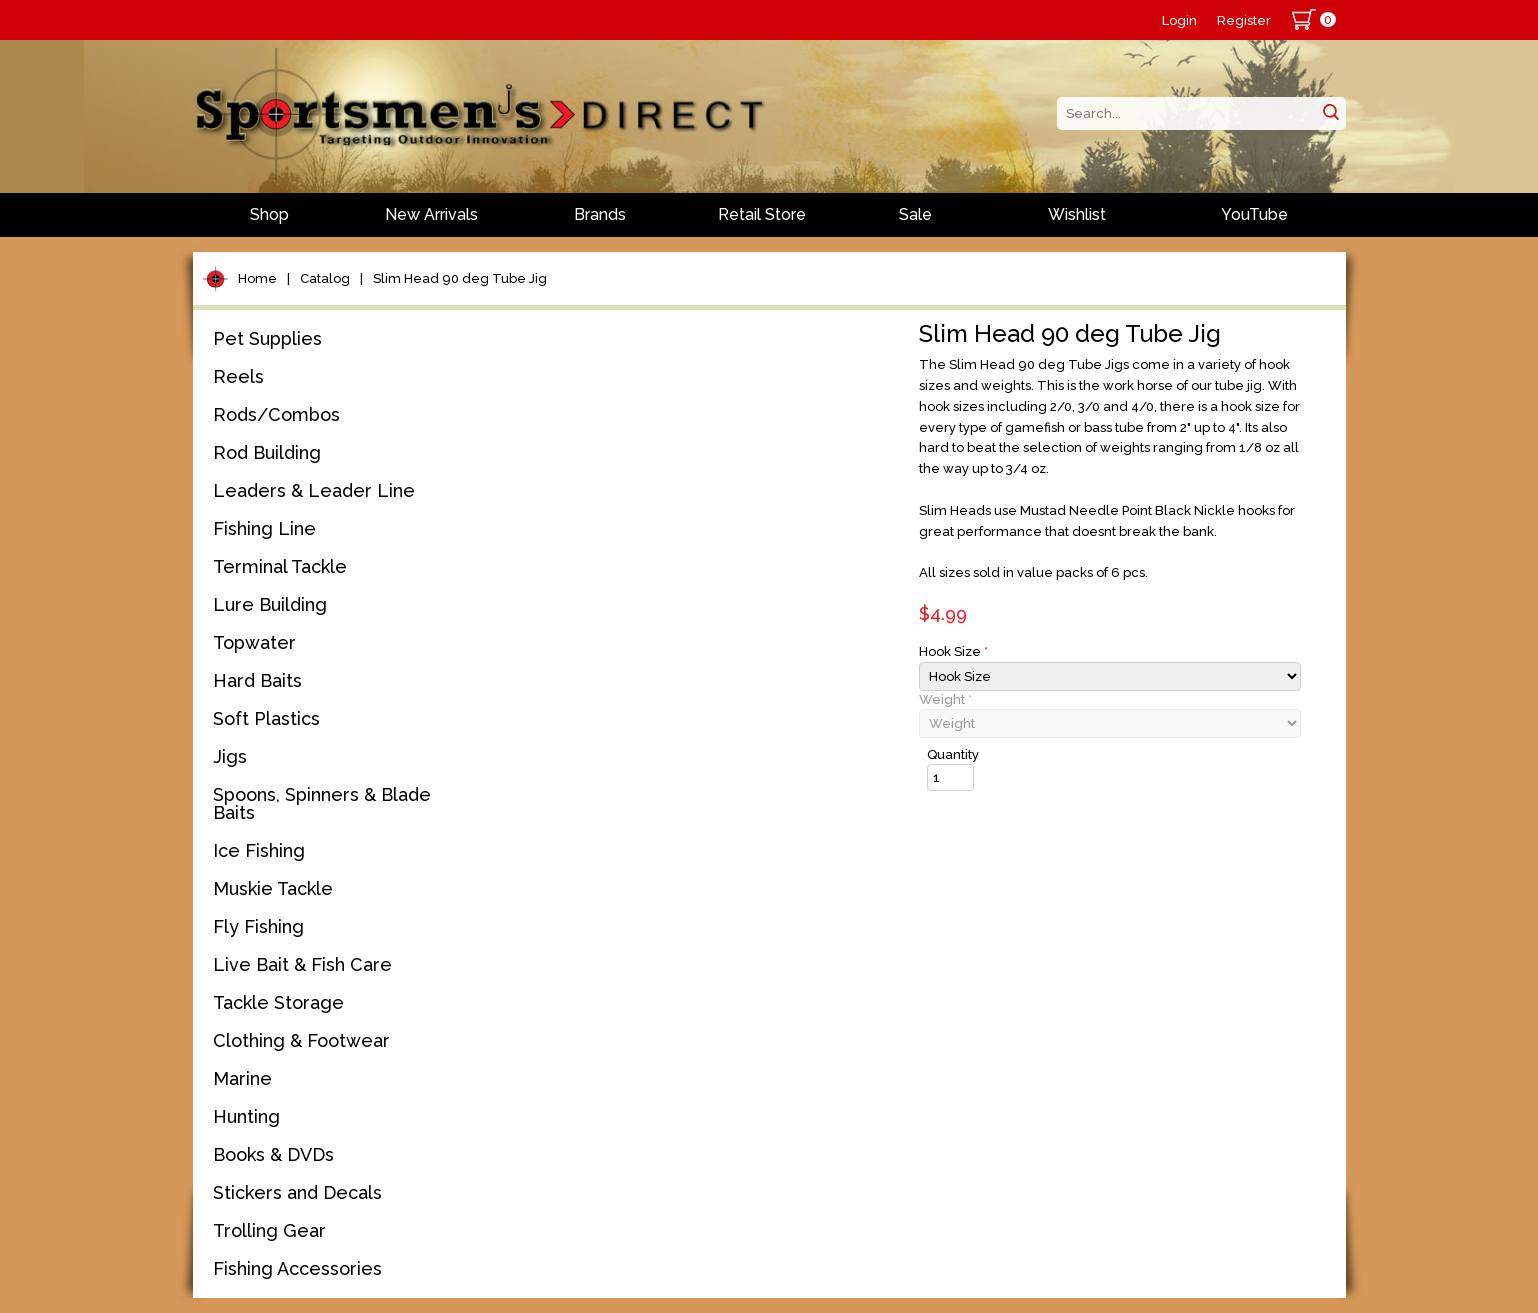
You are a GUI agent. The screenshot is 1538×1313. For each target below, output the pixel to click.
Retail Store (762, 214)
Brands (600, 214)
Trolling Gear (269, 1230)
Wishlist (1077, 214)
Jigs (230, 756)
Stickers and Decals (297, 1192)
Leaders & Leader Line (314, 490)
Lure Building (270, 604)
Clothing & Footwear (301, 1040)
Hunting (246, 1116)
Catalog (325, 278)
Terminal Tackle (280, 566)
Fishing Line (264, 528)
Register (1244, 20)
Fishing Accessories (297, 1268)
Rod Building (267, 452)
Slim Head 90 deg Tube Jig (460, 278)
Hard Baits (257, 680)
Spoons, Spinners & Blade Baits (322, 803)
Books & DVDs (273, 1154)
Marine (242, 1078)
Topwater (254, 642)
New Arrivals (431, 214)
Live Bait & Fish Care (302, 964)
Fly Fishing (258, 926)
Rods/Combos (276, 414)
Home (257, 278)
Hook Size (953, 651)
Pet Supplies (267, 338)
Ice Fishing (259, 850)
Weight (945, 699)
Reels (238, 376)
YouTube (1254, 214)
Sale (915, 214)
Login (1179, 20)
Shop (269, 214)
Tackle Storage (278, 1002)
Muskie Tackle (273, 888)
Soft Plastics (266, 718)
